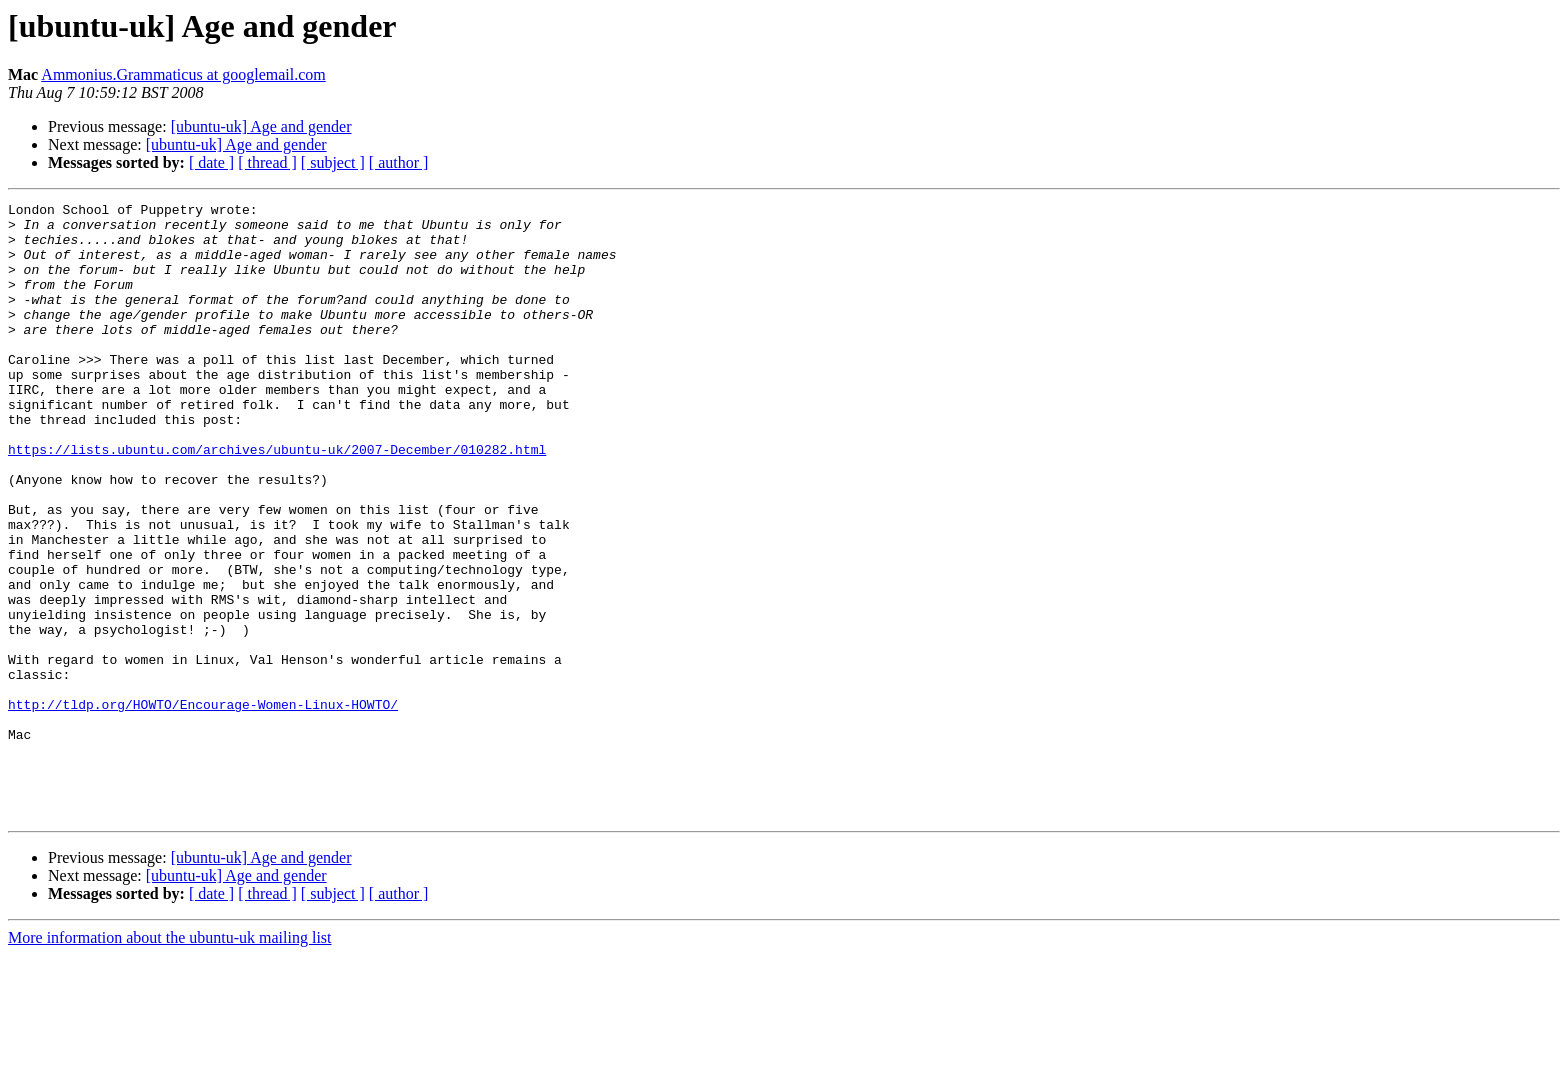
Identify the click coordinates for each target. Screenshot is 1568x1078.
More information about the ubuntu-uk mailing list (170, 1060)
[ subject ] (333, 162)
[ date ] (211, 162)
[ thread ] (267, 162)
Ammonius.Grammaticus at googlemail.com (183, 74)
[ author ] (399, 162)
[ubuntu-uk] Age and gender (261, 126)
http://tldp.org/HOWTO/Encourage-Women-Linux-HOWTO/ (203, 806)
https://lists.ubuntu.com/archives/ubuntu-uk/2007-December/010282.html (277, 500)
